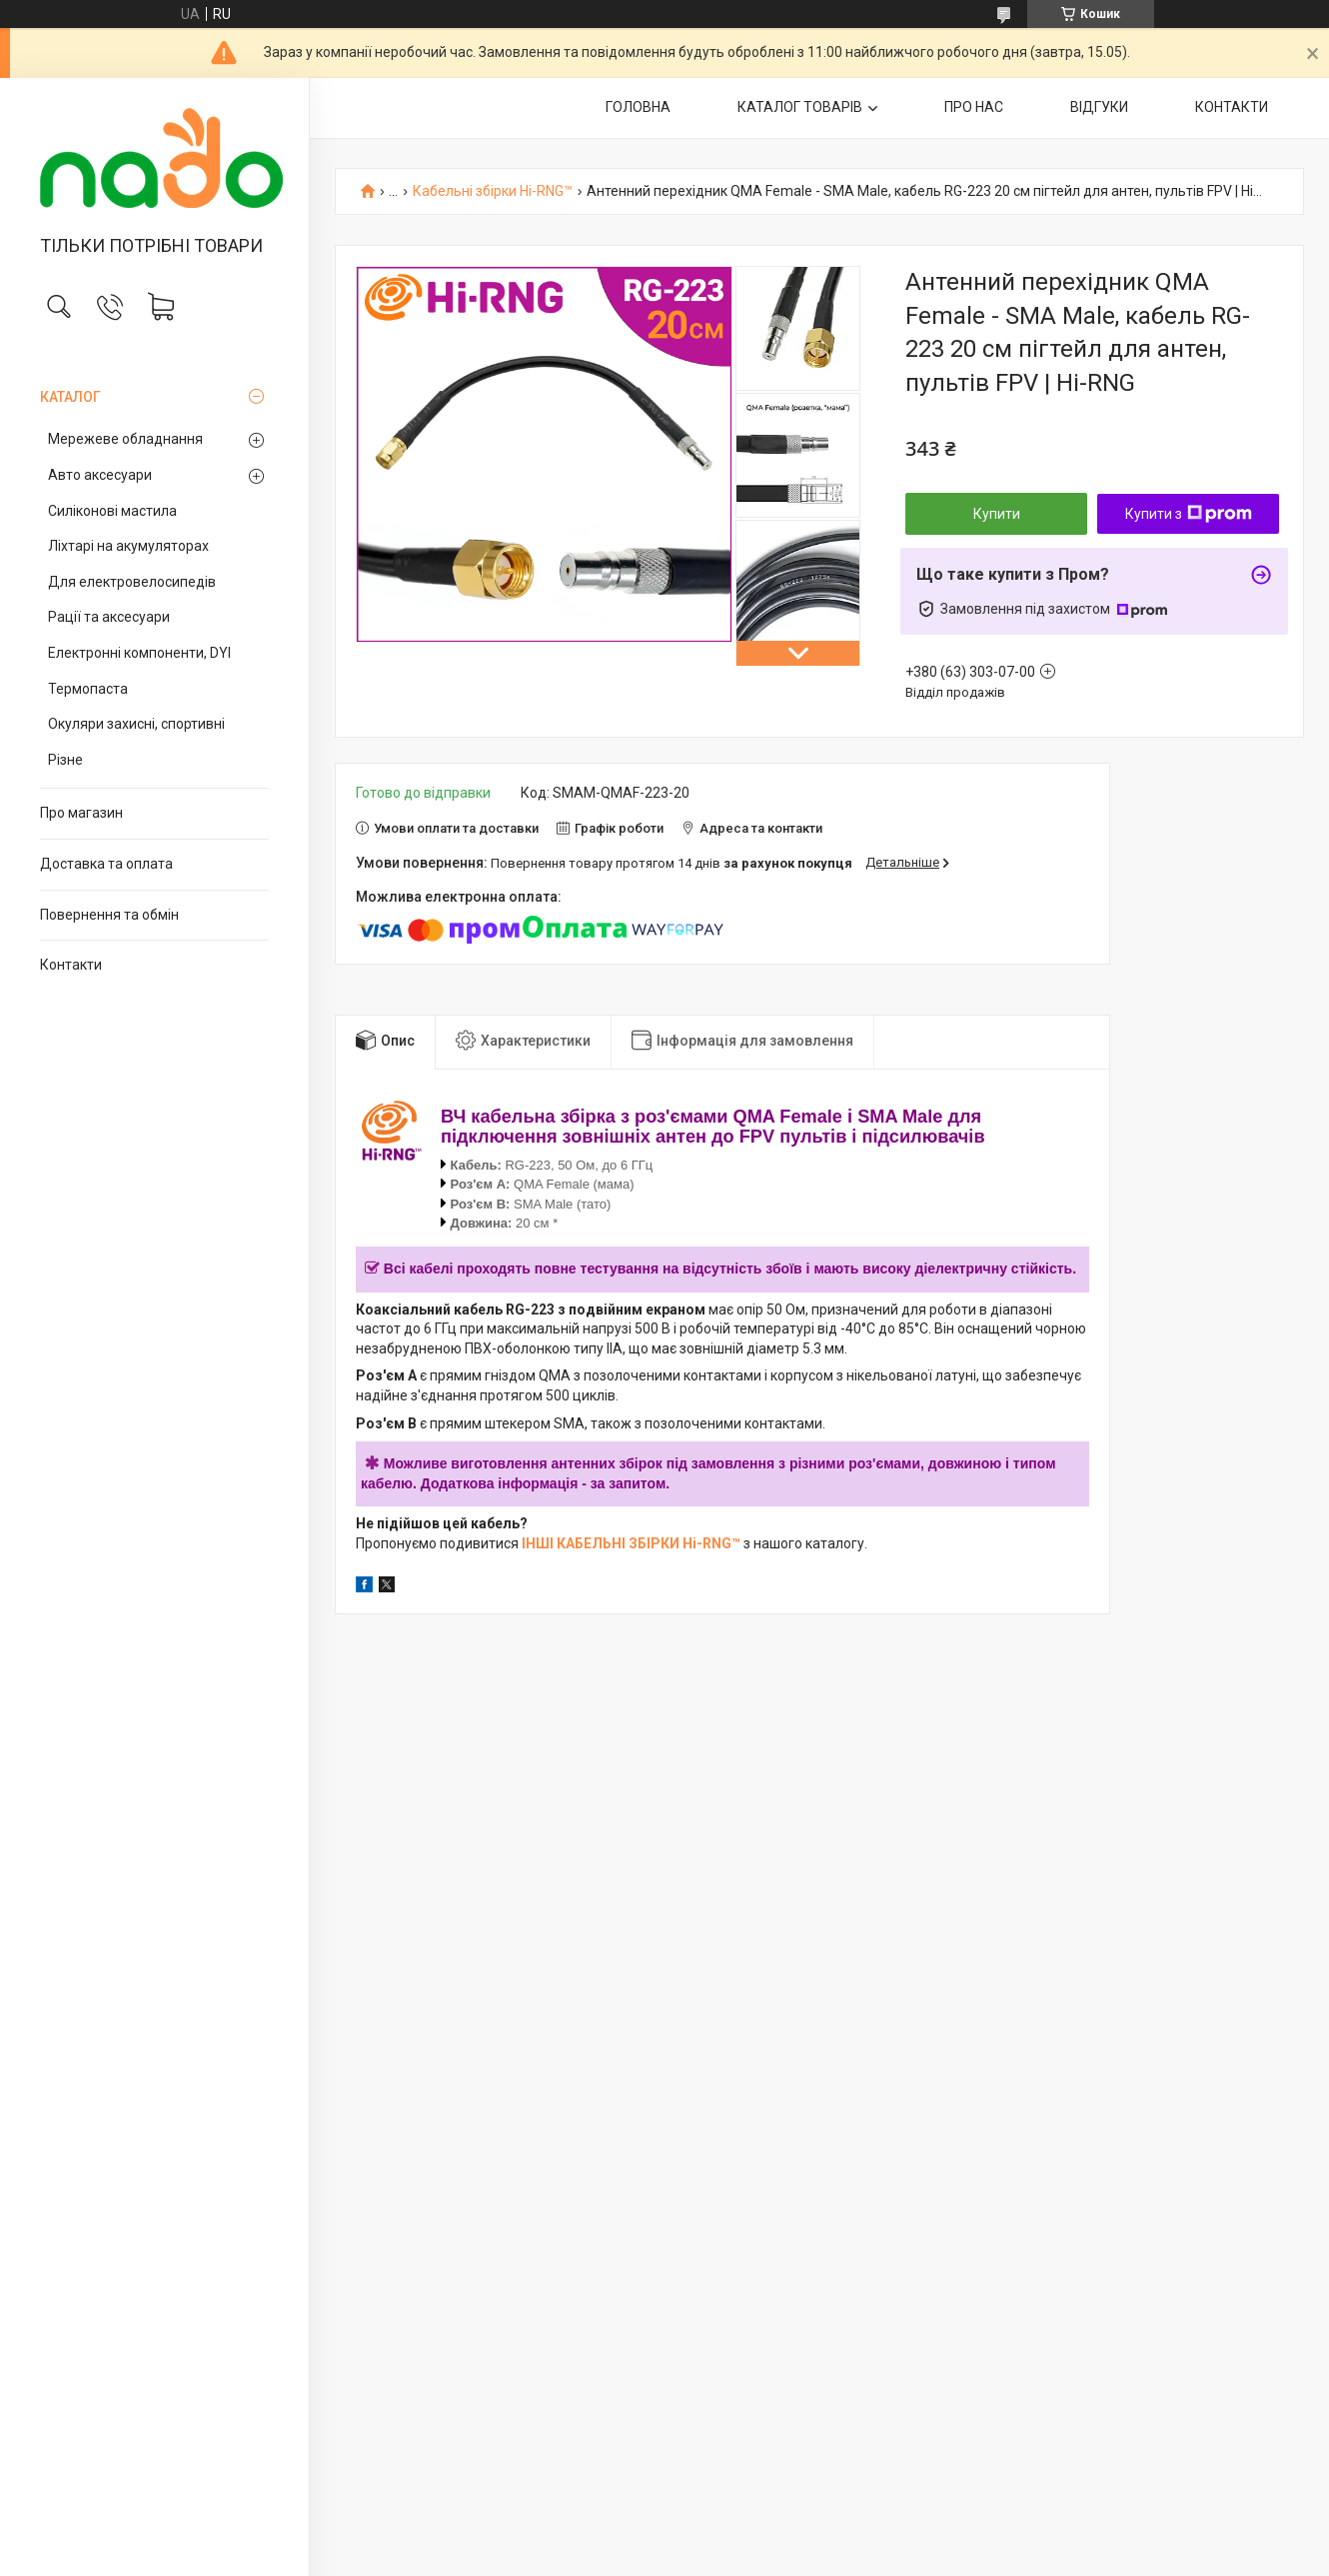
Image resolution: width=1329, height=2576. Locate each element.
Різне (65, 760)
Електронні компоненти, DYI (139, 653)
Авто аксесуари (100, 475)
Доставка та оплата (106, 864)
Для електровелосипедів (132, 582)
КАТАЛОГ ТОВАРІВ (799, 107)
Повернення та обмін (109, 915)
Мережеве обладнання (125, 439)
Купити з (1188, 514)
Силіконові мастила (112, 511)
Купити (996, 514)
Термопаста (88, 689)
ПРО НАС (973, 107)
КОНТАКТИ (1231, 107)
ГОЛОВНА (638, 107)
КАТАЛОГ (70, 397)
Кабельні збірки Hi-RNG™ (493, 191)
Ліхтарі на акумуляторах (128, 546)
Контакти (71, 965)
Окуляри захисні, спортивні (136, 724)
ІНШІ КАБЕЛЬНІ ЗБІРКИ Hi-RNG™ (631, 1543)
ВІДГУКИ (1099, 107)
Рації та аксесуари (109, 617)
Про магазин (81, 813)
